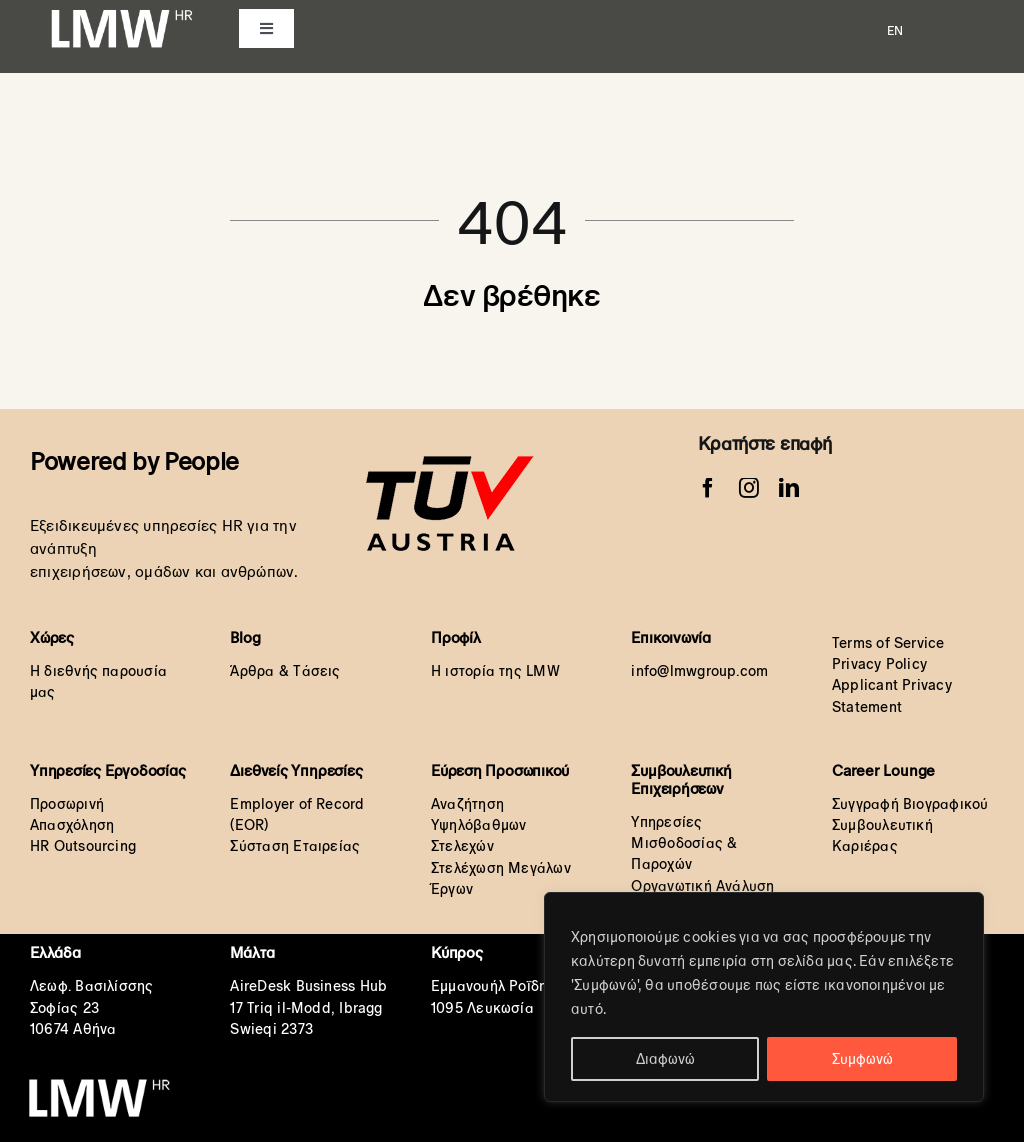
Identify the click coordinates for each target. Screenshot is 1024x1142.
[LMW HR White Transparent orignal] (121, 12)
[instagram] (749, 488)
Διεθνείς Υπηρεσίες (296, 770)
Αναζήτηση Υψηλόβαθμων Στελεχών (478, 825)
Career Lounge (883, 770)
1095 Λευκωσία (482, 1008)
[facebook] (708, 488)
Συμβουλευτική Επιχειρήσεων (681, 779)
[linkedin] (789, 488)
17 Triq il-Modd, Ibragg (306, 1008)
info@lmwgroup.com (699, 671)
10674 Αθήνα (73, 1029)
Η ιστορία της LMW (495, 671)
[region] (764, 997)
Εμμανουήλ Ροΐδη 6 (496, 986)
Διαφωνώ (665, 1059)
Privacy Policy (879, 664)
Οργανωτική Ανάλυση (702, 886)
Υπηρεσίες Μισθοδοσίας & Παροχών (684, 843)
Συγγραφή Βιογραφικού (910, 804)
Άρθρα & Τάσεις (285, 671)
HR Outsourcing (83, 846)
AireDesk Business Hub (308, 986)
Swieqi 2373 (271, 1029)
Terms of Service (888, 643)
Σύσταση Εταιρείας (295, 846)
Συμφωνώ (862, 1059)
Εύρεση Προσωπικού (500, 770)
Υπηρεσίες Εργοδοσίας (108, 770)
